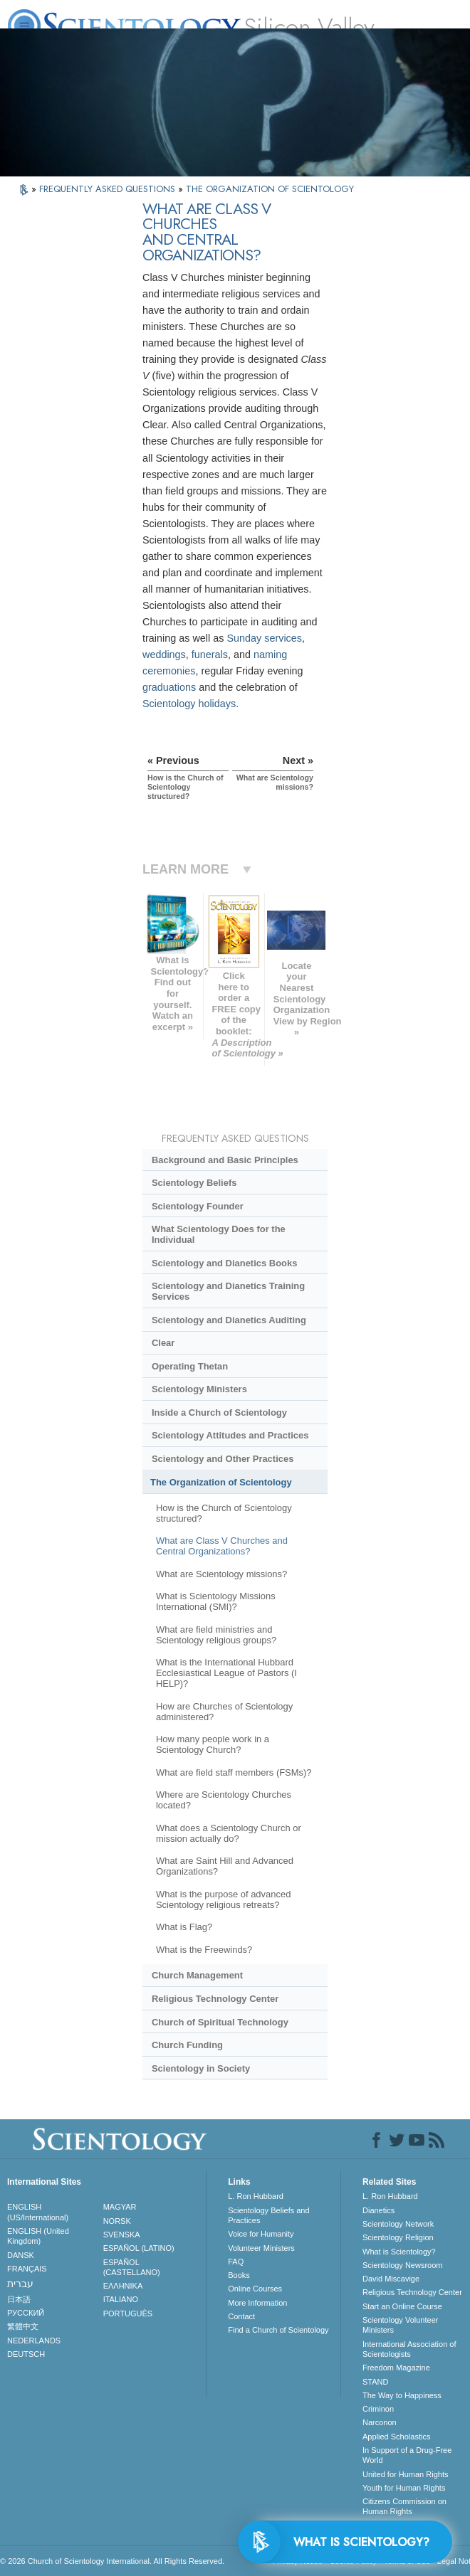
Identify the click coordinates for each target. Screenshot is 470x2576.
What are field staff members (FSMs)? (234, 1772)
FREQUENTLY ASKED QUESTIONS (108, 189)
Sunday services (264, 638)
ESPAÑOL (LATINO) (138, 2248)
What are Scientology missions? (221, 1574)
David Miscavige (390, 2278)
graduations (169, 687)
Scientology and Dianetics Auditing (229, 1320)
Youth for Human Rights (403, 2488)
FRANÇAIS (27, 2268)
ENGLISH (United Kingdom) (38, 2236)
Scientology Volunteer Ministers (400, 2325)
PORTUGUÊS (127, 2313)
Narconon (379, 2422)
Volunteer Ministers (261, 2248)
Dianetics (378, 2210)
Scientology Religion (398, 2237)
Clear (163, 1342)
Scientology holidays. (190, 703)
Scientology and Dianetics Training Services (228, 1291)
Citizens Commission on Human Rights (404, 2506)
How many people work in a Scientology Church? (212, 1744)
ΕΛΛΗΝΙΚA (123, 2285)
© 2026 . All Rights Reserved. (112, 2561)
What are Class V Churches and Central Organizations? (222, 1546)
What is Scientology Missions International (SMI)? (216, 1601)
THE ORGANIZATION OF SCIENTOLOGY (270, 189)
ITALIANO (120, 2299)
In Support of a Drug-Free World (406, 2455)
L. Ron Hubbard (255, 2196)
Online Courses (255, 2288)
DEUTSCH (26, 2354)
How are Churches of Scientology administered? (224, 1711)
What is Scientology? (399, 2251)
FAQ (236, 2261)
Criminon (378, 2409)
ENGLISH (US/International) (37, 2212)
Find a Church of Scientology (278, 2330)
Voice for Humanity (260, 2234)
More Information (257, 2303)
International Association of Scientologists (409, 2349)
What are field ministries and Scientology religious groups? (216, 1634)
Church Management (197, 1975)
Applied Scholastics (396, 2436)
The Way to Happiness (402, 2395)
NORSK (117, 2221)
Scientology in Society (201, 2068)
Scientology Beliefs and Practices (268, 2215)
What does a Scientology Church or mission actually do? (228, 1833)
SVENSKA (121, 2234)
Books (239, 2275)
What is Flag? (184, 1927)
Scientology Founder (198, 1206)
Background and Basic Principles (225, 1160)
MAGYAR (120, 2207)
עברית (20, 2283)
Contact (241, 2316)
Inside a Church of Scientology (219, 1412)
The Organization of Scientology (221, 1482)
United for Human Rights (405, 2474)
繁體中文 (22, 2326)
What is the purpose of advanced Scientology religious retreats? (223, 1899)
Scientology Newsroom (402, 2265)
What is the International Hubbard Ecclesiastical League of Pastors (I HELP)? (226, 1673)
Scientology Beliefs (194, 1182)
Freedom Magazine (396, 2367)
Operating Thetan (190, 1366)
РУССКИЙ (25, 2313)
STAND (375, 2382)
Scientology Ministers (199, 1389)
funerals (210, 654)
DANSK (20, 2255)
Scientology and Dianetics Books (224, 1263)
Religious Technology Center (215, 1998)
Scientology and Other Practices (222, 1458)
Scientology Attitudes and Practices (230, 1435)
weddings (164, 654)
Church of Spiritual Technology (220, 2022)
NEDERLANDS (34, 2340)
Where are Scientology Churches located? (223, 1800)
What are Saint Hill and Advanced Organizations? (224, 1866)
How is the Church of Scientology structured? (224, 1513)
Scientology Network (398, 2224)
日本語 (19, 2299)
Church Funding (187, 2045)
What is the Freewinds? (204, 1949)
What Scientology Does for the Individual (219, 1234)
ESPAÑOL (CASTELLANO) (131, 2267)
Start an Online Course (402, 2306)
